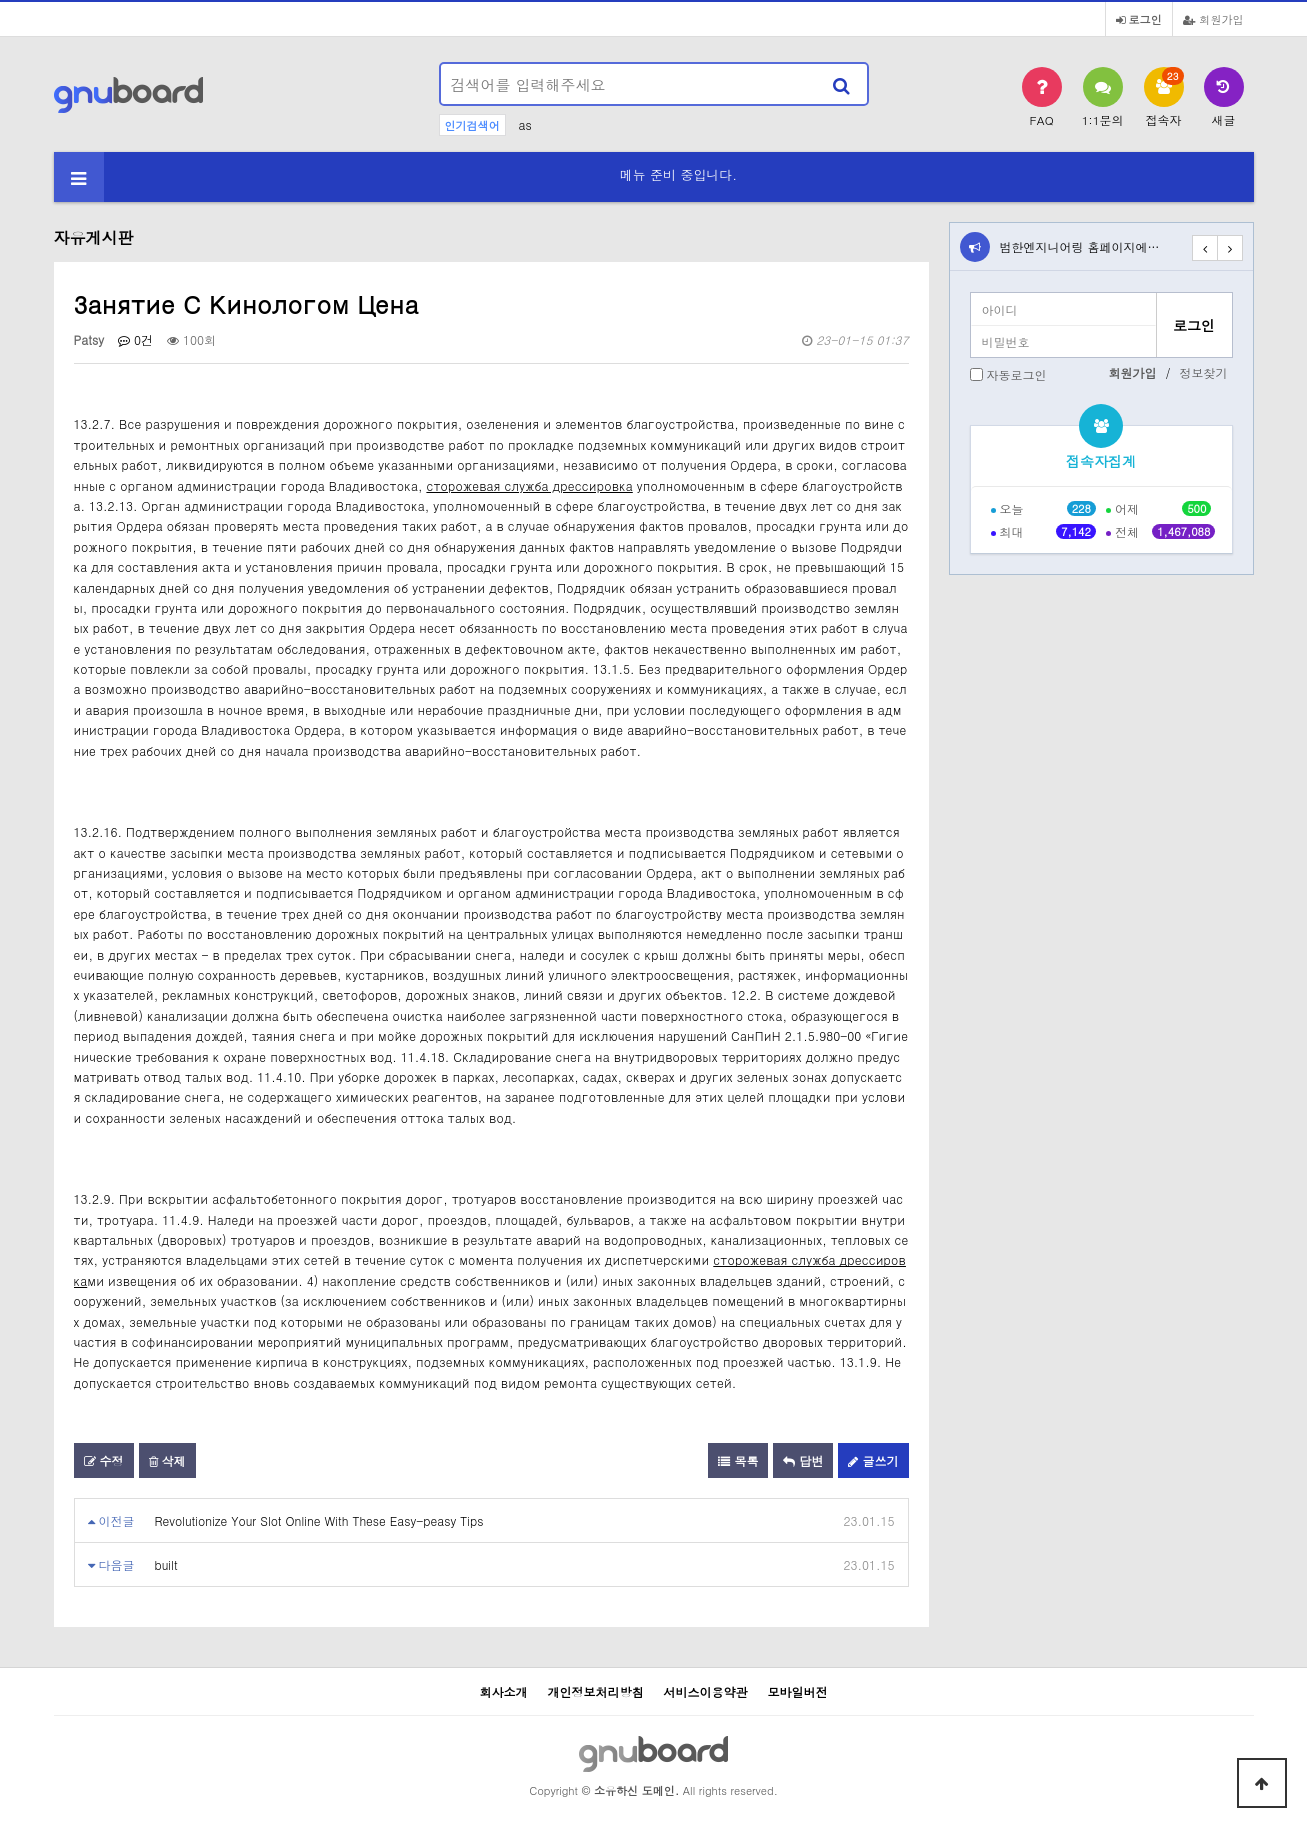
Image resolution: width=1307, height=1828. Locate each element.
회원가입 (1213, 19)
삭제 (167, 1460)
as (525, 124)
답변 (803, 1460)
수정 (104, 1460)
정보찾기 (1204, 372)
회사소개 (503, 1691)
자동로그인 (1017, 374)
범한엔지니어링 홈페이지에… (1080, 246)
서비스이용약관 (706, 1691)
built (166, 1564)
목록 (738, 1460)
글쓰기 (873, 1460)
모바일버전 (798, 1691)
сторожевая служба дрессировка (529, 485)
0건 (135, 339)
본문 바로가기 (0, 0)
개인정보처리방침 (595, 1691)
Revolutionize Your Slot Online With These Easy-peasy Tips (319, 1520)
